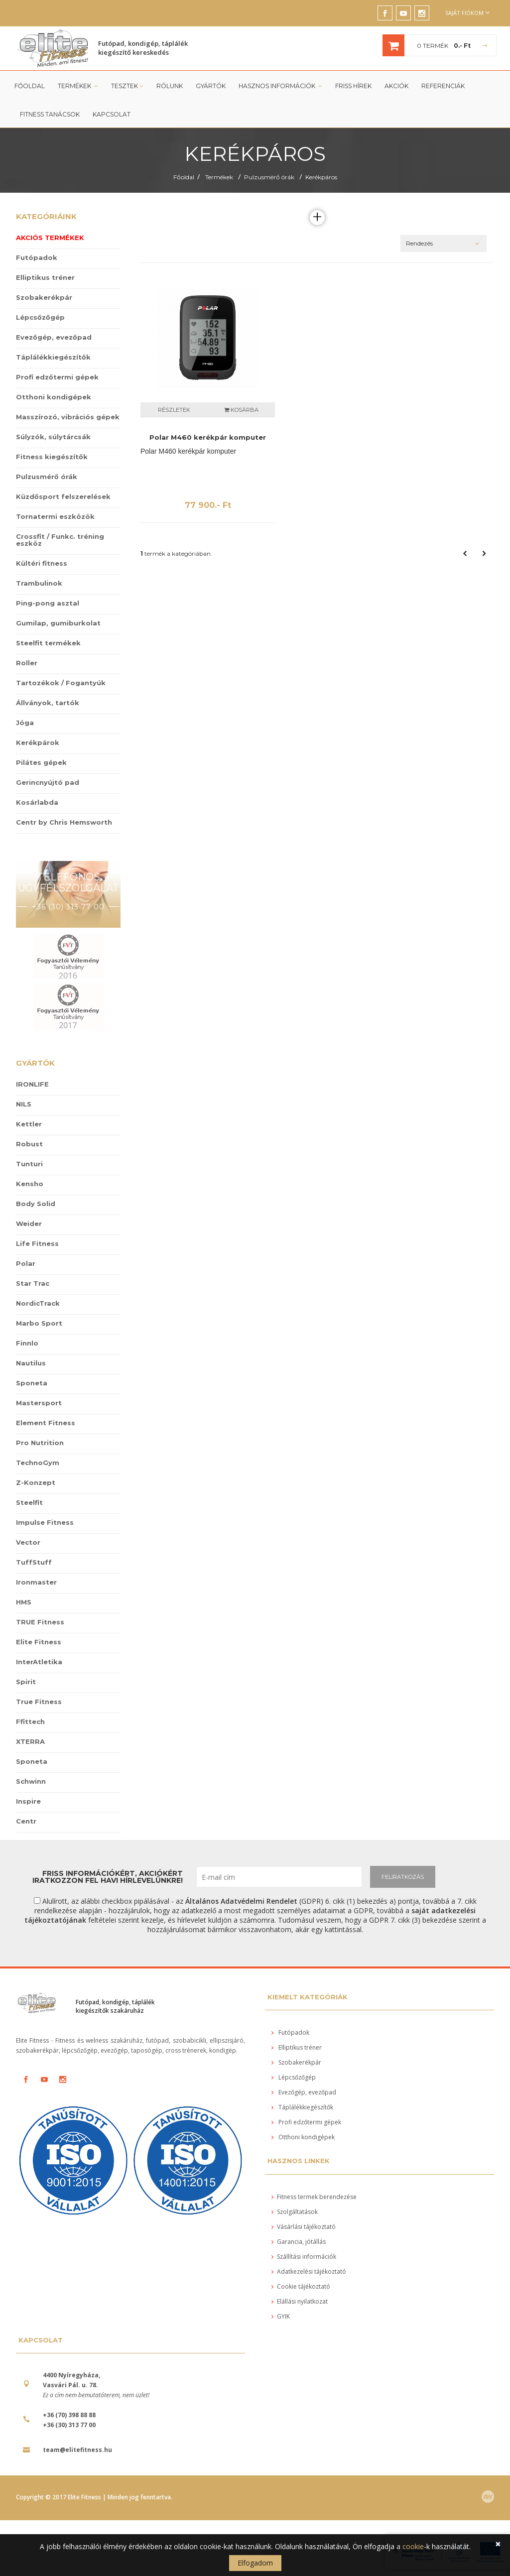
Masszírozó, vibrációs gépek (68, 416)
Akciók (395, 86)
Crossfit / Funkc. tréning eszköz (60, 540)
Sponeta (31, 1382)
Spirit (26, 1681)
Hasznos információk (279, 86)
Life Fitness (37, 1243)
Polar (25, 1263)
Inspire (28, 1801)
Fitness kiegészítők (52, 456)
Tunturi (29, 1163)
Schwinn (31, 1781)
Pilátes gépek (41, 762)
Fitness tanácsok (50, 114)
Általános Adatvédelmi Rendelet (241, 1901)
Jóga (25, 722)
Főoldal (29, 86)
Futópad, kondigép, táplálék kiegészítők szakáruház (115, 2006)
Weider (29, 1223)
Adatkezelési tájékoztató (308, 2271)
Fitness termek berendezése (314, 2197)
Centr (26, 1821)
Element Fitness (45, 1422)
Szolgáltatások (294, 2212)
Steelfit (29, 1502)
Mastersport (39, 1402)
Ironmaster (36, 1582)
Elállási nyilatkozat (299, 2301)
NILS (23, 1104)
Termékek (78, 86)
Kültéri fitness (41, 563)
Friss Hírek (352, 86)
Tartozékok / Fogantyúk (61, 682)
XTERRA (30, 1741)
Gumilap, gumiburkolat (58, 622)
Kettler (29, 1123)
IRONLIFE (32, 1084)
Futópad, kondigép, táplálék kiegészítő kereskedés (143, 48)
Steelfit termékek (48, 642)
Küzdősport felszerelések (63, 496)
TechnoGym (37, 1462)
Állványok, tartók (47, 702)
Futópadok (36, 257)
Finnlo (27, 1343)
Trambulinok (39, 583)
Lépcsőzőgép (40, 317)
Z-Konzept (35, 1482)
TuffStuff (34, 1562)
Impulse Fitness (45, 1522)
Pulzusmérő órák (269, 177)
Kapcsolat (111, 114)
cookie (413, 2546)
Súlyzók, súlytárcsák (53, 436)
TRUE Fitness (40, 1621)
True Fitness (39, 1701)
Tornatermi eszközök (55, 516)
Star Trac (32, 1283)
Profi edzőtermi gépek (57, 376)
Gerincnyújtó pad (47, 782)
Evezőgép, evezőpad (54, 337)
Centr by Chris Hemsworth (64, 822)
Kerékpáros (321, 177)
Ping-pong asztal (47, 603)
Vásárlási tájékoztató (303, 2226)
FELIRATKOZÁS (403, 1876)
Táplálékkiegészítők (53, 357)
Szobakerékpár (44, 297)
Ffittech (30, 1721)
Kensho (29, 1183)
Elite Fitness (38, 1641)
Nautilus (31, 1362)
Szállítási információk (303, 2256)
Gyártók (210, 86)
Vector (28, 1542)
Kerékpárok (37, 742)
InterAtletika (39, 1661)
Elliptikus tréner (45, 277)
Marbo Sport (39, 1323)
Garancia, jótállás (298, 2241)
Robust (29, 1143)
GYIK (280, 2316)
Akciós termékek (50, 237)
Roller (26, 662)
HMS (23, 1601)
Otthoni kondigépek (53, 396)
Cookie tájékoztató (300, 2286)
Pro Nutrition (40, 1442)
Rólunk (169, 86)
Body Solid (35, 1203)
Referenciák (442, 86)
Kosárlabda (37, 802)
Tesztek (127, 86)
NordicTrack (38, 1303)
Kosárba (241, 409)
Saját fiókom (467, 12)
